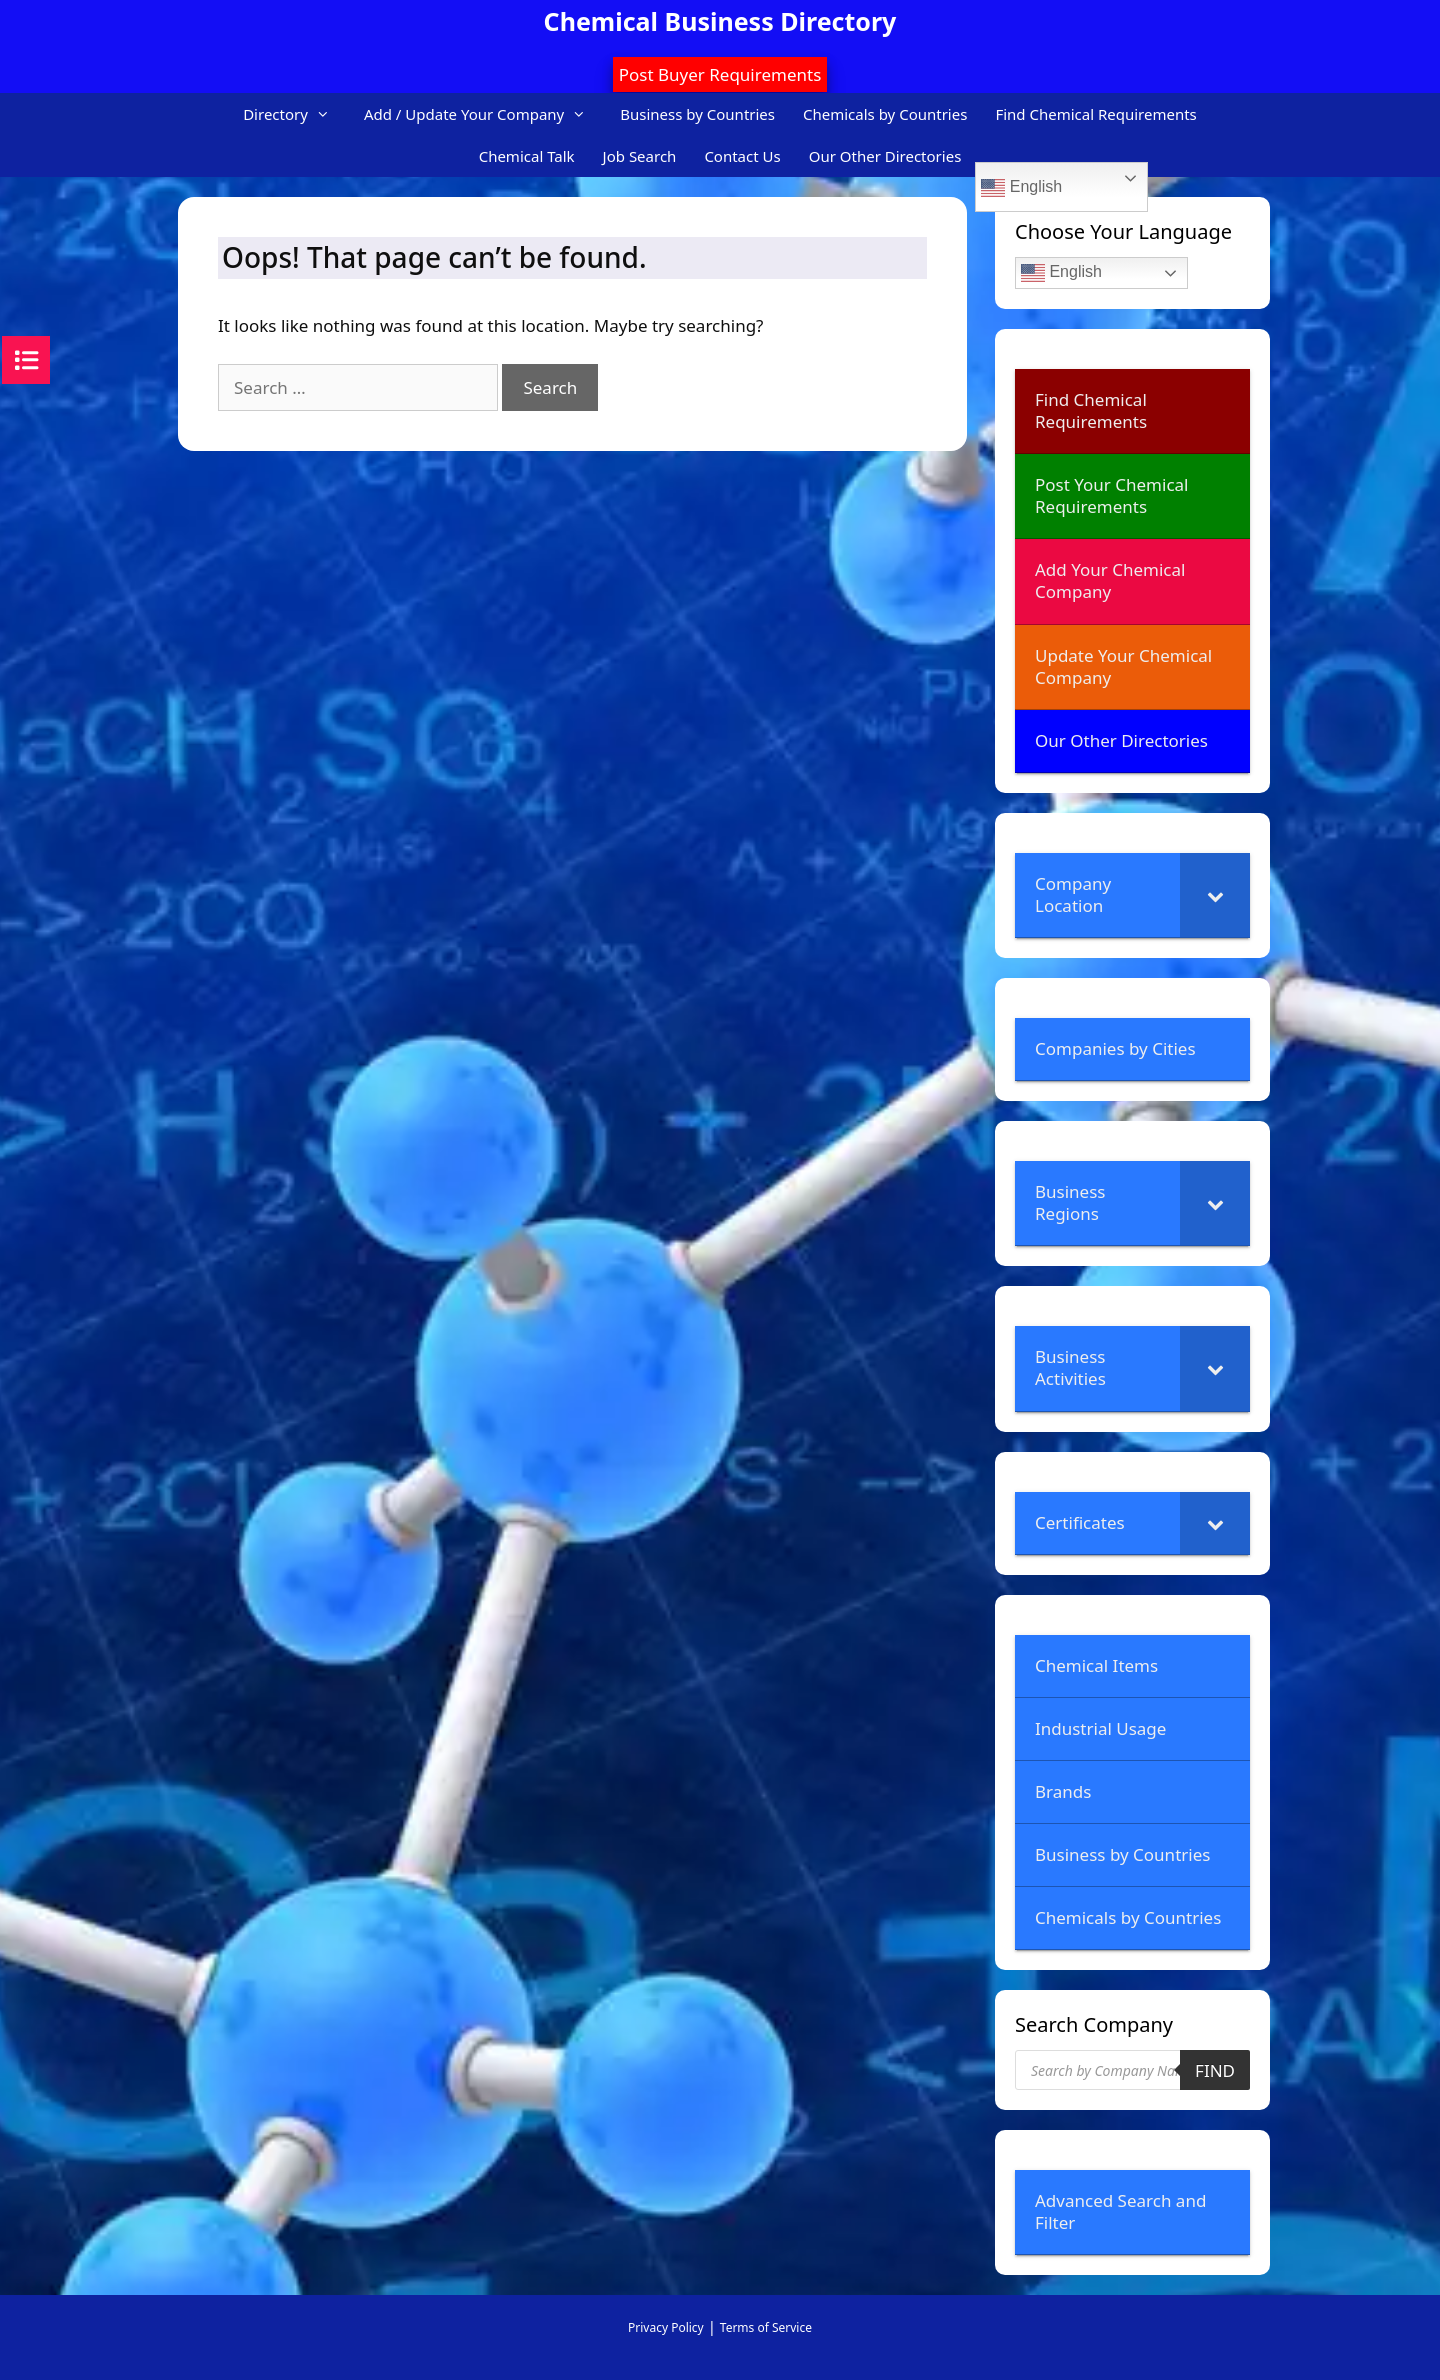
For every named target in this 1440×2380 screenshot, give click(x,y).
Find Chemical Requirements (1095, 114)
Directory (296, 114)
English (1021, 188)
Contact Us (742, 156)
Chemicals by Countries (885, 114)
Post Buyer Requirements (720, 74)
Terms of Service (766, 2327)
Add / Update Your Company (485, 114)
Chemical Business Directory (720, 21)
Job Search (640, 156)
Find (1215, 2070)
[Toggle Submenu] (1215, 895)
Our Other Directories (885, 156)
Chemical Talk (527, 156)
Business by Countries (697, 114)
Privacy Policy (666, 2327)
